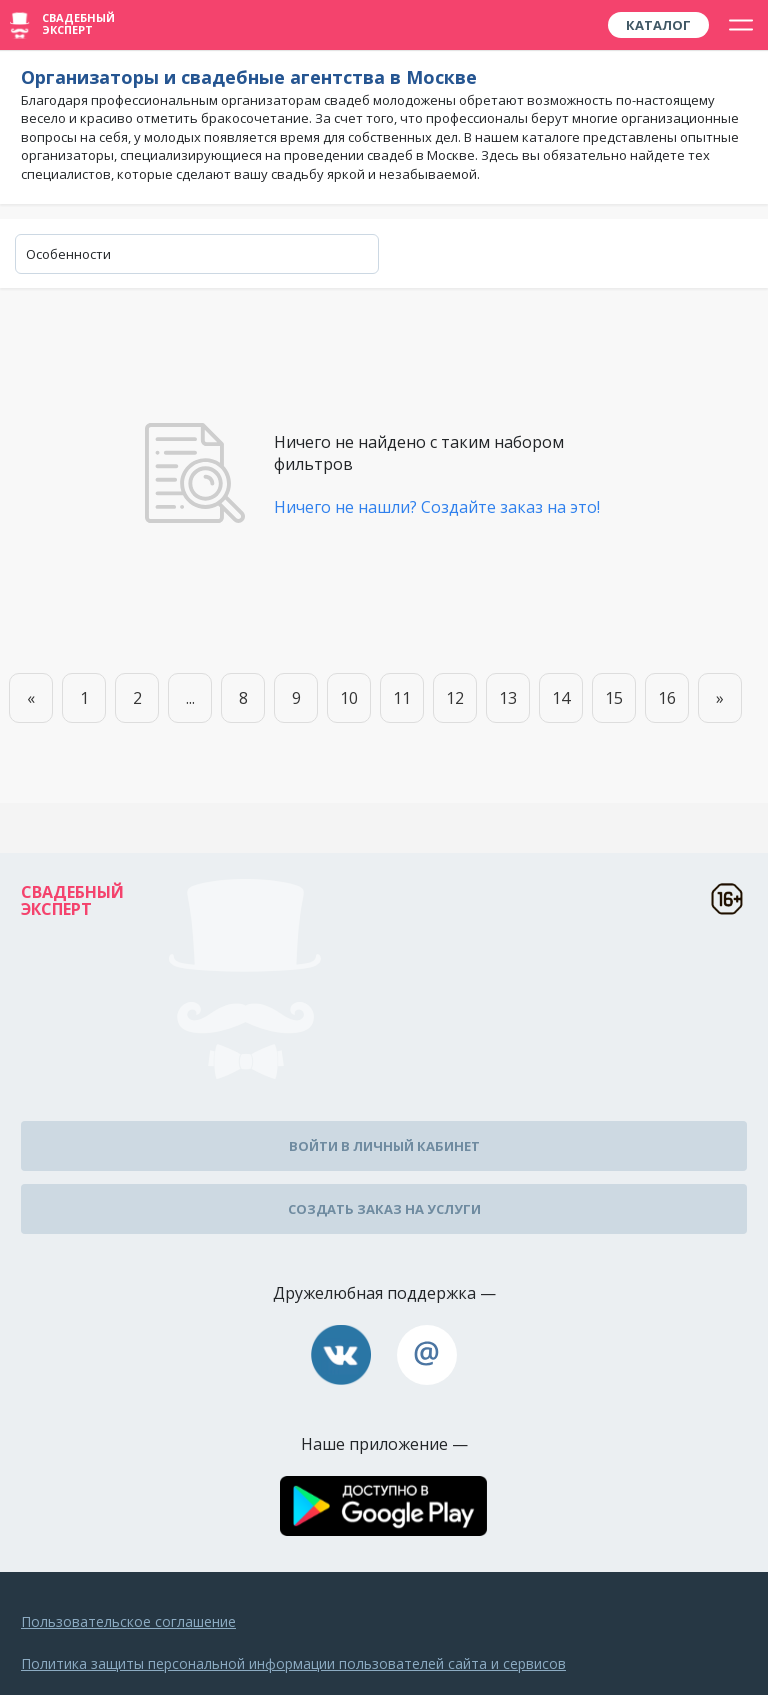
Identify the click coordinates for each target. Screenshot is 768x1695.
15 (614, 698)
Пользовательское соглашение (128, 1621)
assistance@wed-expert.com (427, 1355)
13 (508, 698)
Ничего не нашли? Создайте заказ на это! (437, 507)
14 (561, 698)
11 (402, 698)
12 (455, 698)
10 (349, 698)
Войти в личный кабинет (384, 1146)
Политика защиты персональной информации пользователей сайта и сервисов (293, 1663)
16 (667, 698)
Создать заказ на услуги (384, 1209)
